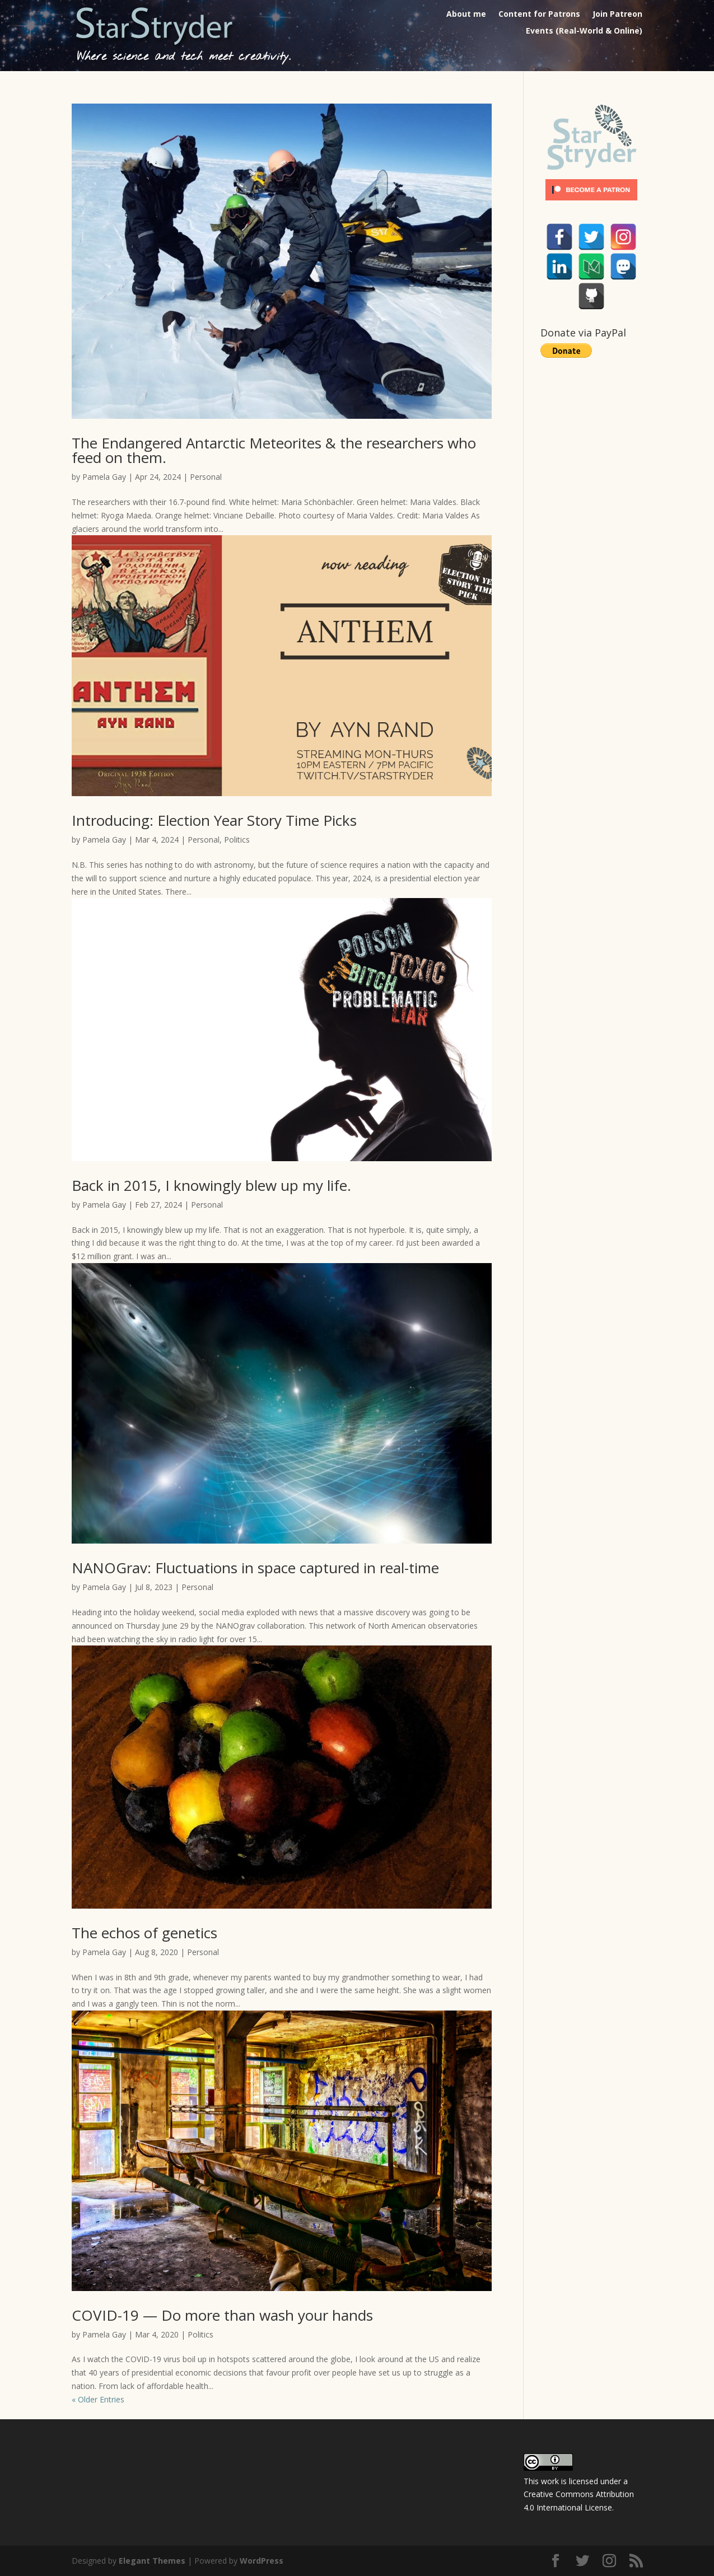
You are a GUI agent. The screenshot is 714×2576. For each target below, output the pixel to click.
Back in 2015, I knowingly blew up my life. (211, 1185)
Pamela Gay (104, 476)
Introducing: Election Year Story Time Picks (214, 820)
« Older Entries (98, 2399)
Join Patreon (617, 14)
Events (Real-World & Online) (584, 31)
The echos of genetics (144, 1933)
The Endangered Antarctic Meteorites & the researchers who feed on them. (274, 450)
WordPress (261, 2560)
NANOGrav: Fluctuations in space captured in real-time (255, 1568)
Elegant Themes (152, 2560)
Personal (206, 476)
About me (466, 14)
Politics (237, 839)
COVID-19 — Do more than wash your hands (222, 2315)
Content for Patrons (539, 14)
